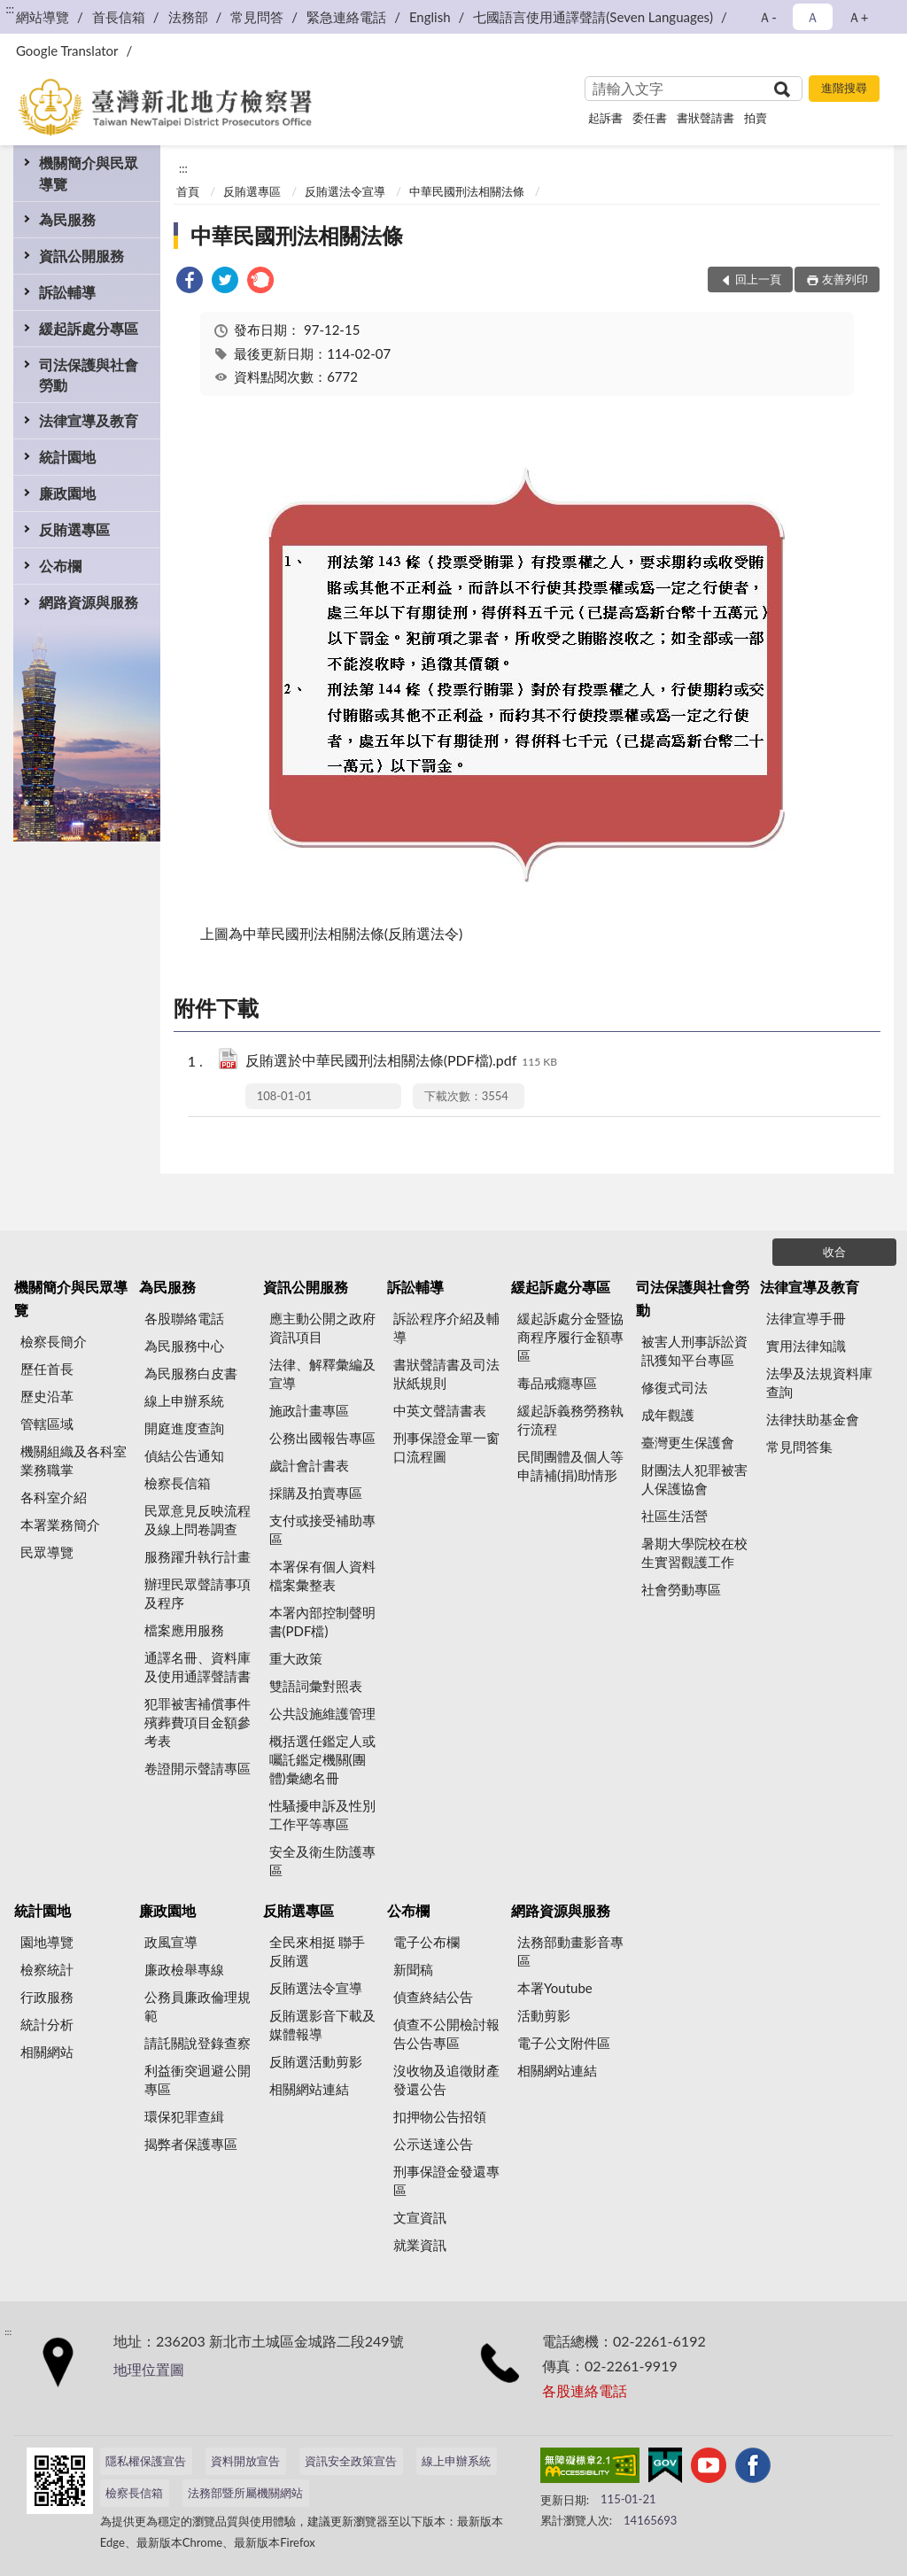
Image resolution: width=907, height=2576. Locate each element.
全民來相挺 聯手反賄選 (317, 1951)
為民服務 (67, 219)
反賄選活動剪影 (315, 2061)
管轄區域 (47, 1424)
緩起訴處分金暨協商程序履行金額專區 (570, 1336)
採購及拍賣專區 (315, 1493)
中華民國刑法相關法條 (466, 191)
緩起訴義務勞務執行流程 (570, 1419)
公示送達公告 (433, 2144)
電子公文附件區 (563, 2043)
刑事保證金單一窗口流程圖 (446, 1447)
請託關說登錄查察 (197, 2043)
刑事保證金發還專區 (446, 2180)
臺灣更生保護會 (687, 1442)
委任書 (649, 118)
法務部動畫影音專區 (570, 1951)
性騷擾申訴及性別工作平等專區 (322, 1814)
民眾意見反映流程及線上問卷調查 (197, 1519)
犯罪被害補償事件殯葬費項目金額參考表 (197, 1722)
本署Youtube (555, 1988)
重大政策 (295, 1658)
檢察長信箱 (177, 1483)
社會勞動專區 (681, 1589)
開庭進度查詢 (184, 1428)
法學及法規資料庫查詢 (819, 1382)
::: (9, 9)
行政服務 (47, 1997)
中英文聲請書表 (439, 1410)
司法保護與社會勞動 (88, 374)
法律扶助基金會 (812, 1419)
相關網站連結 (309, 2089)
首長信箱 (118, 17)
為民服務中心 (184, 1346)
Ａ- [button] (767, 17)
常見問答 (256, 17)
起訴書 (605, 118)
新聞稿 (413, 1969)
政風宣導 (171, 1942)
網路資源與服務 (88, 602)
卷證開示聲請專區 (197, 1768)
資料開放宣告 (245, 2461)
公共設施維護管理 (322, 1713)
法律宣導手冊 (806, 1318)
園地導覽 (47, 1942)
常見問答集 (799, 1447)
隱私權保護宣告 (145, 2461)
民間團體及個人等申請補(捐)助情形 (570, 1465)
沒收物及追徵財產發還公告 (446, 2079)
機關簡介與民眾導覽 (88, 172)
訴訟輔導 (67, 291)
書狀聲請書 (705, 118)
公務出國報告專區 (322, 1438)
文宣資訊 (419, 2217)
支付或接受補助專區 (322, 1529)
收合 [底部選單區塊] (834, 1252)
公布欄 (60, 565)
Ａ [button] (812, 17)
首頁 (187, 191)
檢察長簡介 (53, 1341)
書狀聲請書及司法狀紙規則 (446, 1373)
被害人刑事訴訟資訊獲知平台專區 (694, 1350)
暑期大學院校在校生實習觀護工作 (694, 1552)
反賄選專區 (74, 529)
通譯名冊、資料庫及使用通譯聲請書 (197, 1666)
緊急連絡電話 (346, 17)
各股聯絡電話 (184, 1318)
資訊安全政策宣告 (351, 2461)
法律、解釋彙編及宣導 (322, 1373)
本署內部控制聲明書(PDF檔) (322, 1621)
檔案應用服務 (184, 1630)
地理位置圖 (148, 2369)
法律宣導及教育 (88, 420)
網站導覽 (42, 17)
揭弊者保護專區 (190, 2144)
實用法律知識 (806, 1346)
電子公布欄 (426, 1942)
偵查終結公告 (433, 1997)
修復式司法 (674, 1387)
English (430, 17)
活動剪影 (543, 2015)
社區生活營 (674, 1516)
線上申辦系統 (184, 1400)
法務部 (188, 17)
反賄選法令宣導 (345, 191)
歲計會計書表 (309, 1465)
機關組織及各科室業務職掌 (73, 1460)
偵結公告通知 (184, 1455)
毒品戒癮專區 (557, 1383)
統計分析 (47, 2024)
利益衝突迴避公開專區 (197, 2079)
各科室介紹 (53, 1497)
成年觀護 (667, 1415)
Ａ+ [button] (858, 17)
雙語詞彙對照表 (315, 1686)
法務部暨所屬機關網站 (245, 2493)
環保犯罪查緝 (184, 2116)
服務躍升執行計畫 (197, 1556)
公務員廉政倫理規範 (197, 2006)
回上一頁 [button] (758, 279)
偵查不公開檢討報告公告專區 (446, 2033)
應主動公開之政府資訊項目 (322, 1327)
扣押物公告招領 (439, 2116)
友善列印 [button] (845, 279)
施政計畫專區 (309, 1410)
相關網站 (47, 2052)
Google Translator (67, 50)
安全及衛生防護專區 (322, 1860)
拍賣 (755, 118)
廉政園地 (67, 493)
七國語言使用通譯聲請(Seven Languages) (593, 17)
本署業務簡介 (60, 1524)
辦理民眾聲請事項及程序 (197, 1593)
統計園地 (67, 456)
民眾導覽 (47, 1552)
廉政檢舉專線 (184, 1969)
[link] (189, 282)
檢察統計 (47, 1969)
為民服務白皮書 (190, 1373)
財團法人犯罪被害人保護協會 (694, 1479)
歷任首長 (47, 1369)
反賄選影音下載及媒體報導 (322, 2024)
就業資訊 (419, 2245)
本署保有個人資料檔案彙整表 (322, 1575)
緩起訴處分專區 (88, 328)
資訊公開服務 (81, 255)
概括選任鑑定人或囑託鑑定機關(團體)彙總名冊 (322, 1759)
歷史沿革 (47, 1396)
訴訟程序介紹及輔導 (446, 1327)
